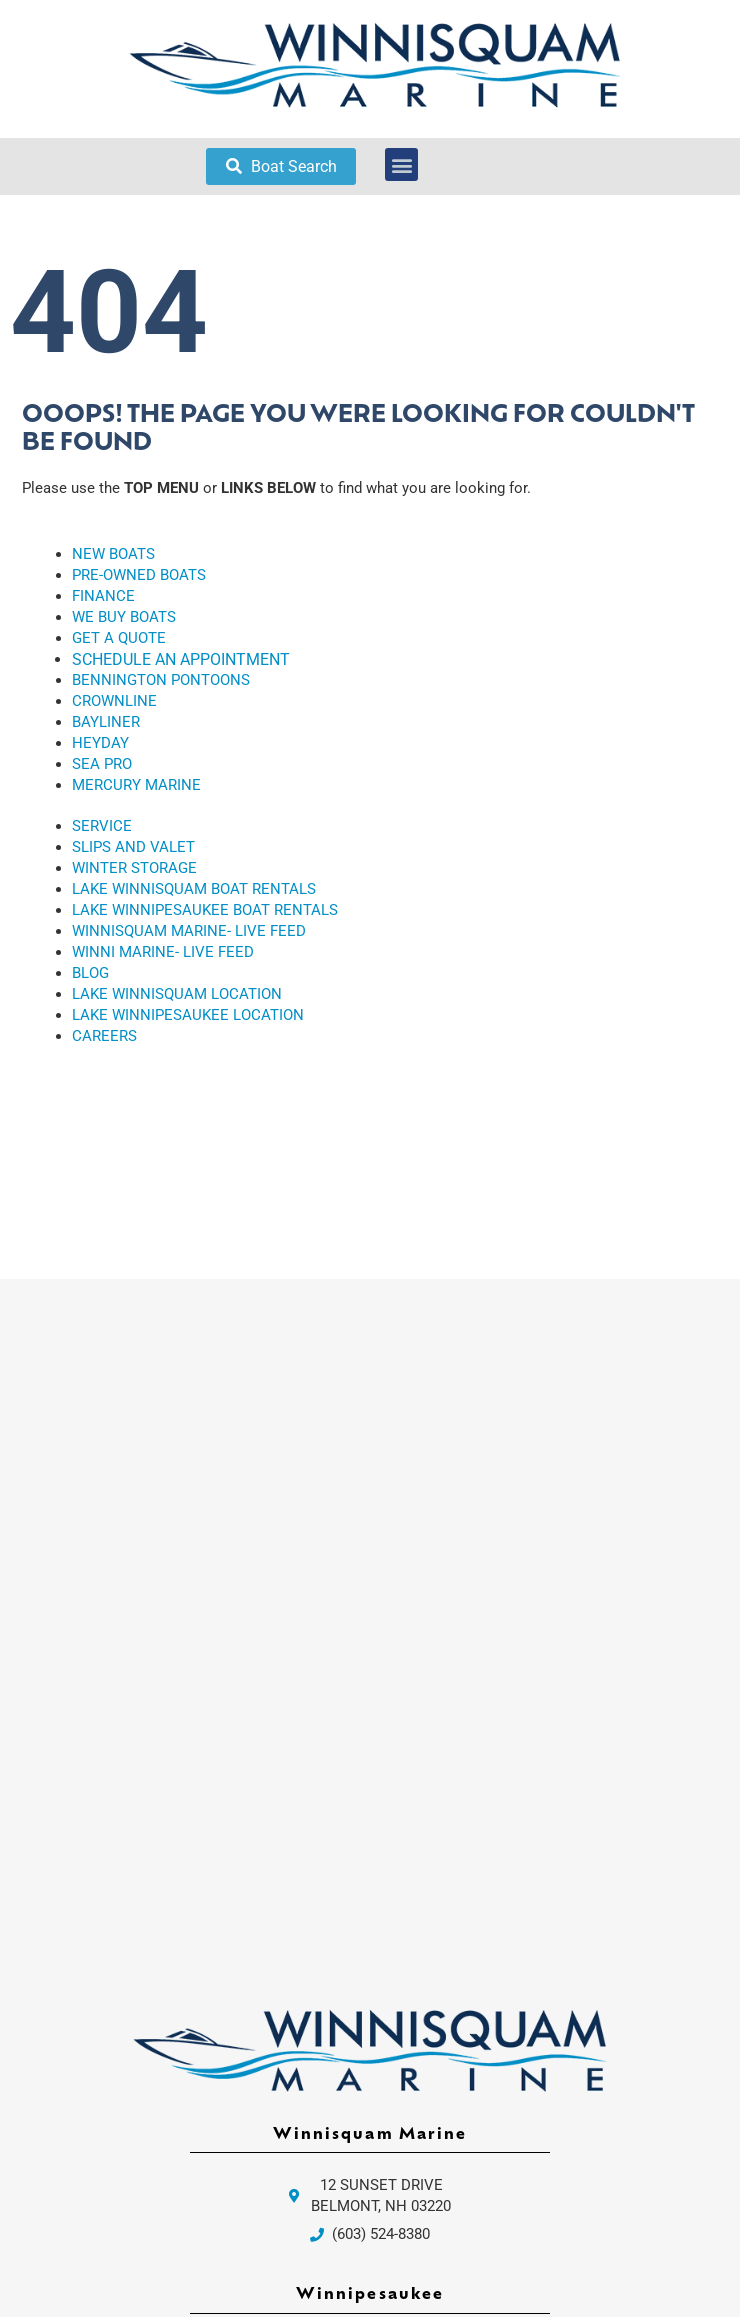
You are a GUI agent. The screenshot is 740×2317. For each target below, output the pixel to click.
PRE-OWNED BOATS (139, 575)
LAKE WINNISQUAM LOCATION (177, 994)
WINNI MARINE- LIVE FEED (163, 952)
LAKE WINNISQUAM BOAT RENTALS (194, 889)
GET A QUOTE (119, 638)
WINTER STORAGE (134, 868)
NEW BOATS (113, 554)
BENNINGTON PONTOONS (161, 680)
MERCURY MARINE (136, 785)
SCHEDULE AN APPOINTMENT (181, 659)
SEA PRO (102, 764)
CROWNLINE (114, 701)
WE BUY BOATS (124, 617)
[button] (401, 164)
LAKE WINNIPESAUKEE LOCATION (188, 1015)
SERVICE (102, 826)
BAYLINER (106, 722)
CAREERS (104, 1036)
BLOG (90, 973)
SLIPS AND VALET (133, 847)
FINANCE (103, 596)
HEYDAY (100, 743)
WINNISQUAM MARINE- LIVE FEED (189, 931)
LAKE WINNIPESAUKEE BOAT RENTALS (205, 910)
